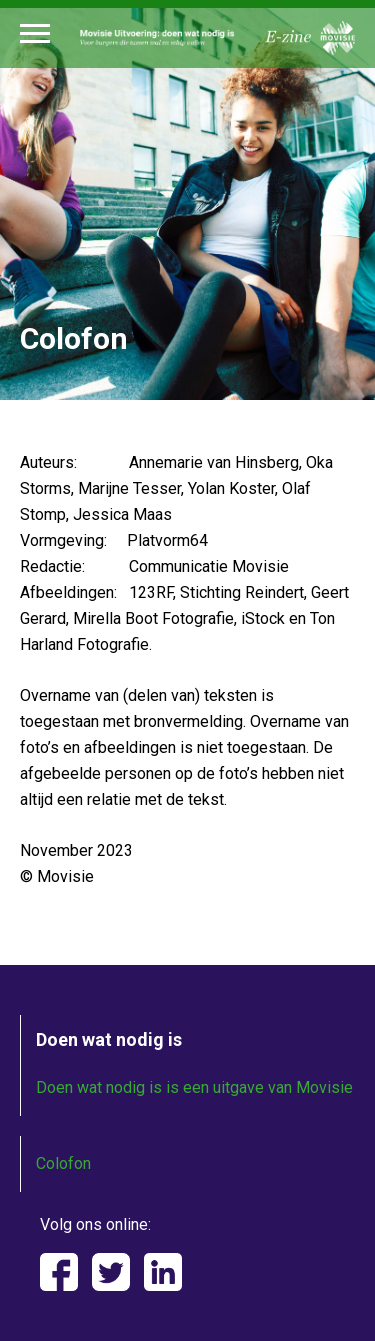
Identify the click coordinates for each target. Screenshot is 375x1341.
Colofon (63, 1163)
